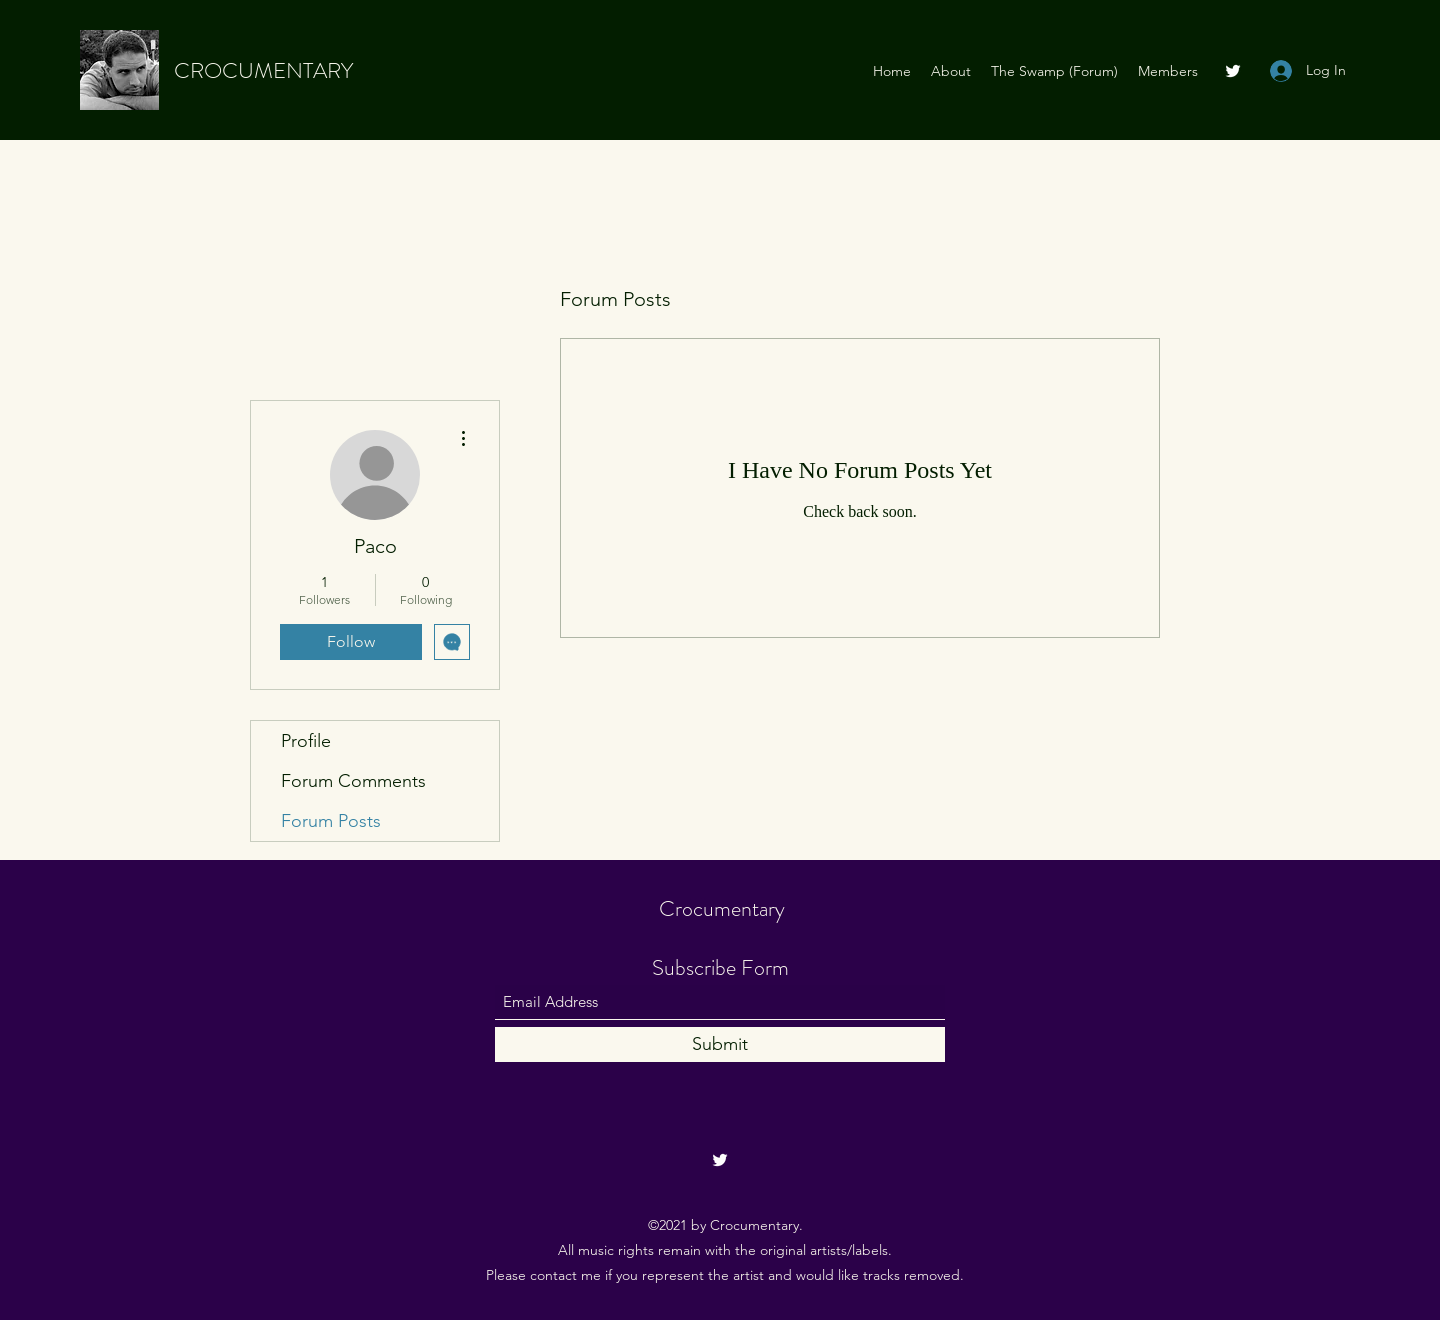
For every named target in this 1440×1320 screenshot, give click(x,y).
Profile (306, 741)
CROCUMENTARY (263, 70)
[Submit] (720, 1044)
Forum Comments (353, 781)
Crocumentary (722, 908)
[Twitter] (1233, 71)
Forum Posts (331, 821)
